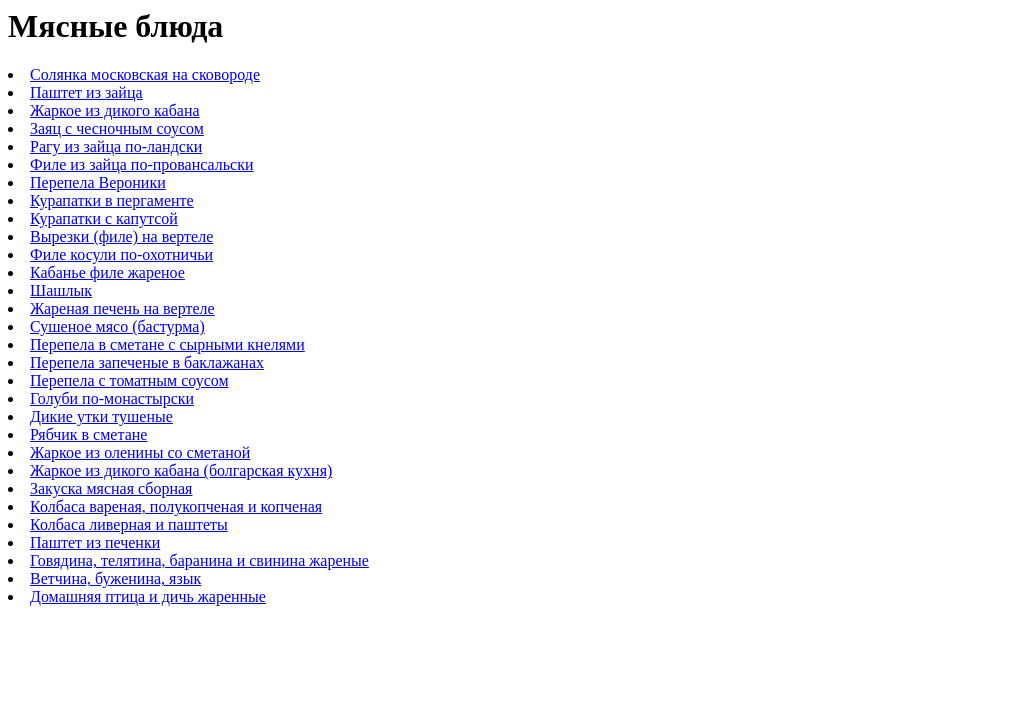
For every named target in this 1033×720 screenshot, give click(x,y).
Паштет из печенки (95, 542)
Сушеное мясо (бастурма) (117, 326)
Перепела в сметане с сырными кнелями (167, 344)
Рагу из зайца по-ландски (116, 146)
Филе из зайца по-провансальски (142, 164)
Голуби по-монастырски (112, 398)
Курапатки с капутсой (104, 218)
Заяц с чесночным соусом (117, 128)
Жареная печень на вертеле (122, 308)
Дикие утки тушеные (101, 416)
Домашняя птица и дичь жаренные (148, 596)
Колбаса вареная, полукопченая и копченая (176, 506)
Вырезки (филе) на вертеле (121, 236)
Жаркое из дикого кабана (115, 110)
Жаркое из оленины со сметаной (140, 452)
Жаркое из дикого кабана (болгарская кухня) (181, 470)
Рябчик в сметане (88, 434)
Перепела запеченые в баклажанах (147, 362)
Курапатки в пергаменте (112, 200)
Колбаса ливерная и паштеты (129, 524)
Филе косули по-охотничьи (121, 254)
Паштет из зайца (86, 92)
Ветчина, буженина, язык (115, 578)
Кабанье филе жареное (107, 272)
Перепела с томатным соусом (129, 380)
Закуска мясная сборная (111, 488)
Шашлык (61, 290)
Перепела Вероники (98, 182)
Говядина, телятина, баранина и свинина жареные (199, 560)
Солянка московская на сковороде (145, 74)
